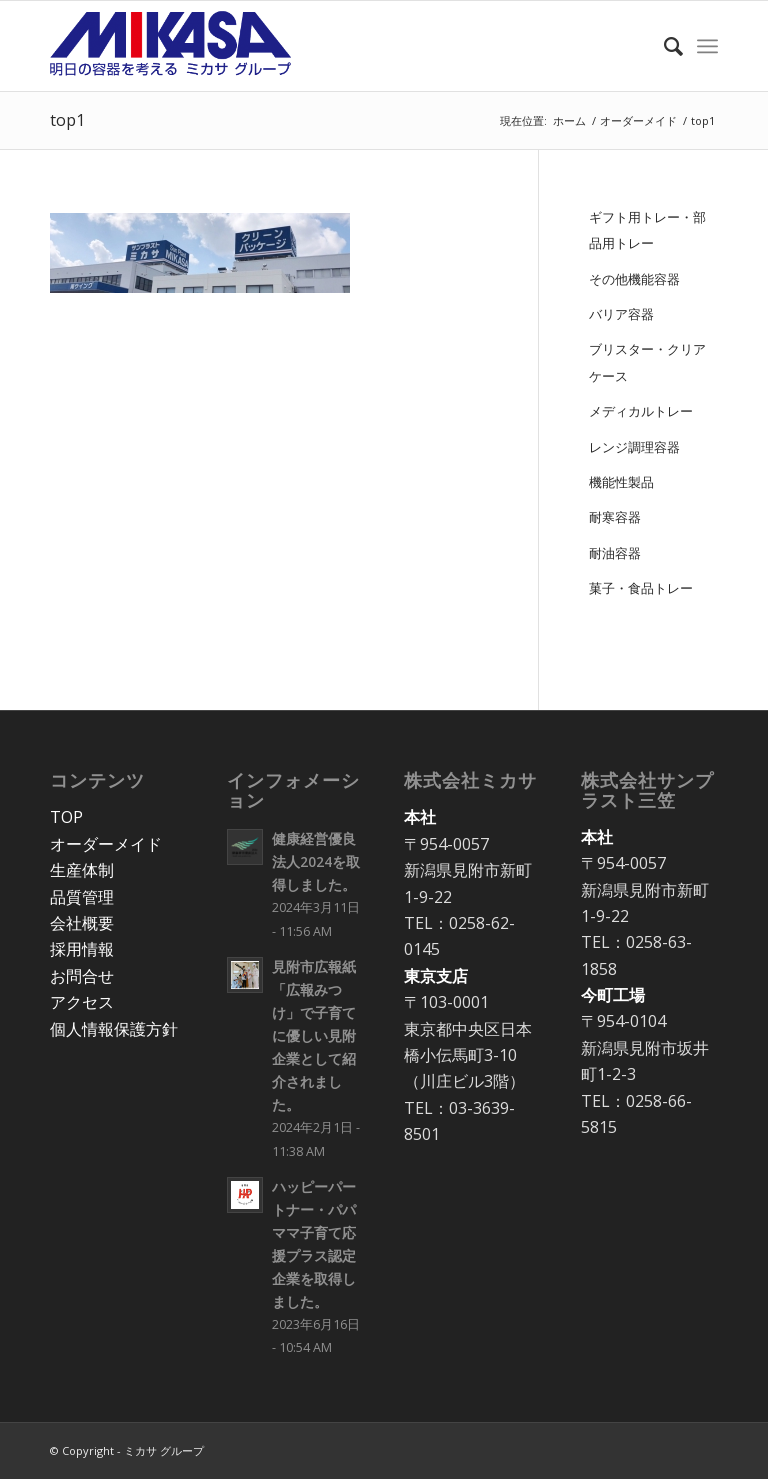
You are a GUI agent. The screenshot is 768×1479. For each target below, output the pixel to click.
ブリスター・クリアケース (647, 362)
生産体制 (82, 870)
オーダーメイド (106, 844)
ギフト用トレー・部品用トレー (647, 230)
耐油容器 (615, 553)
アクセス (82, 1002)
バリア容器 (621, 314)
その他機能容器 (634, 279)
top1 (67, 120)
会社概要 (82, 923)
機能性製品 (621, 482)
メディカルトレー (641, 411)
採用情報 (82, 949)
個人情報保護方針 (114, 1029)
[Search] (663, 46)
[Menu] (707, 46)
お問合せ (82, 976)
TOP (66, 817)
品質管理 (82, 897)
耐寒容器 (615, 517)
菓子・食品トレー (641, 588)
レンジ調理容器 (634, 447)
